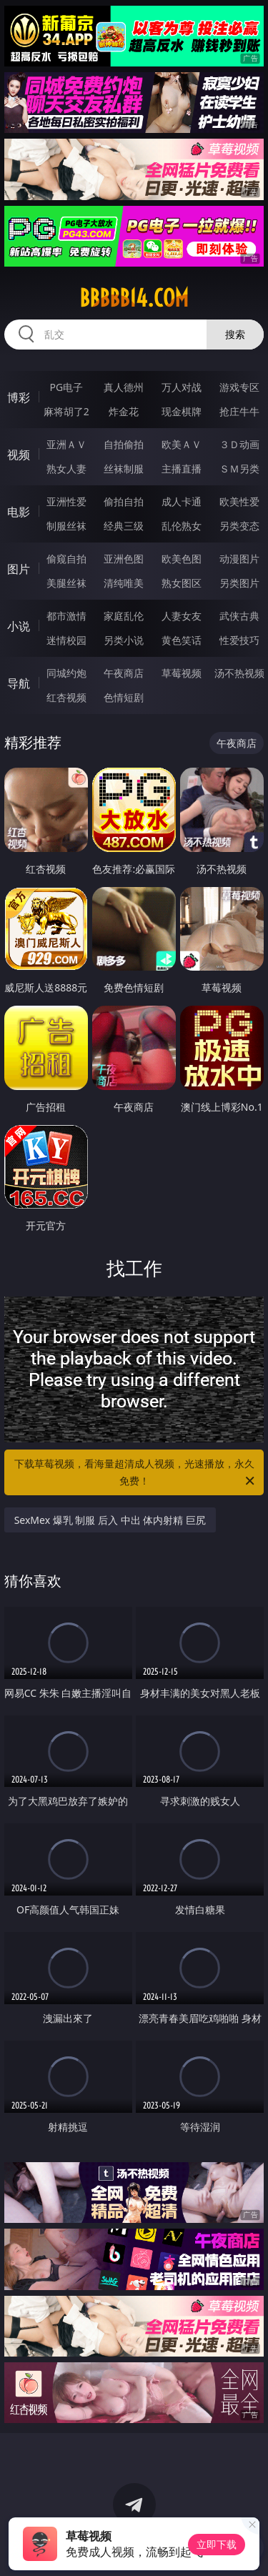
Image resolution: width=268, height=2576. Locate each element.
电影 (18, 512)
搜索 (235, 334)
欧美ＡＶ (182, 444)
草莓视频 (182, 673)
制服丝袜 (66, 525)
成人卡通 (182, 501)
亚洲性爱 (66, 501)
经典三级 (124, 525)
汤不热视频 (239, 673)
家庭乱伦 (124, 616)
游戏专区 (239, 387)
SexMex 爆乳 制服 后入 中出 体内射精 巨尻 (110, 1520)
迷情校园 (66, 640)
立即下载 (217, 2544)
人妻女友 (182, 616)
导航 (18, 683)
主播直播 (182, 468)
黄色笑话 (182, 640)
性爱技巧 (239, 640)
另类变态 (239, 525)
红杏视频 (66, 697)
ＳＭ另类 (239, 468)
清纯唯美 (124, 583)
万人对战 (182, 387)
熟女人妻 (66, 468)
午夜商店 (124, 673)
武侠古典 (239, 616)
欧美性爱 (239, 501)
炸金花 (124, 411)
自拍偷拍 (124, 444)
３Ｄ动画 (239, 444)
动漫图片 (239, 558)
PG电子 (66, 387)
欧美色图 (182, 558)
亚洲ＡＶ (66, 444)
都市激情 (66, 616)
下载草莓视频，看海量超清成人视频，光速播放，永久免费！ (135, 1473)
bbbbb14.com (134, 298)
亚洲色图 (124, 558)
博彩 (18, 397)
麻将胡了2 (66, 411)
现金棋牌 (182, 411)
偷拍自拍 (124, 501)
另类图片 (239, 583)
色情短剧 (124, 697)
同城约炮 (66, 673)
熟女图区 (182, 583)
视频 (18, 454)
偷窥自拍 (66, 558)
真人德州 (124, 387)
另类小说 (124, 640)
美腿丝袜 (66, 583)
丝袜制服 (124, 468)
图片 (18, 569)
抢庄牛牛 (239, 411)
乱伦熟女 (182, 525)
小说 (18, 626)
